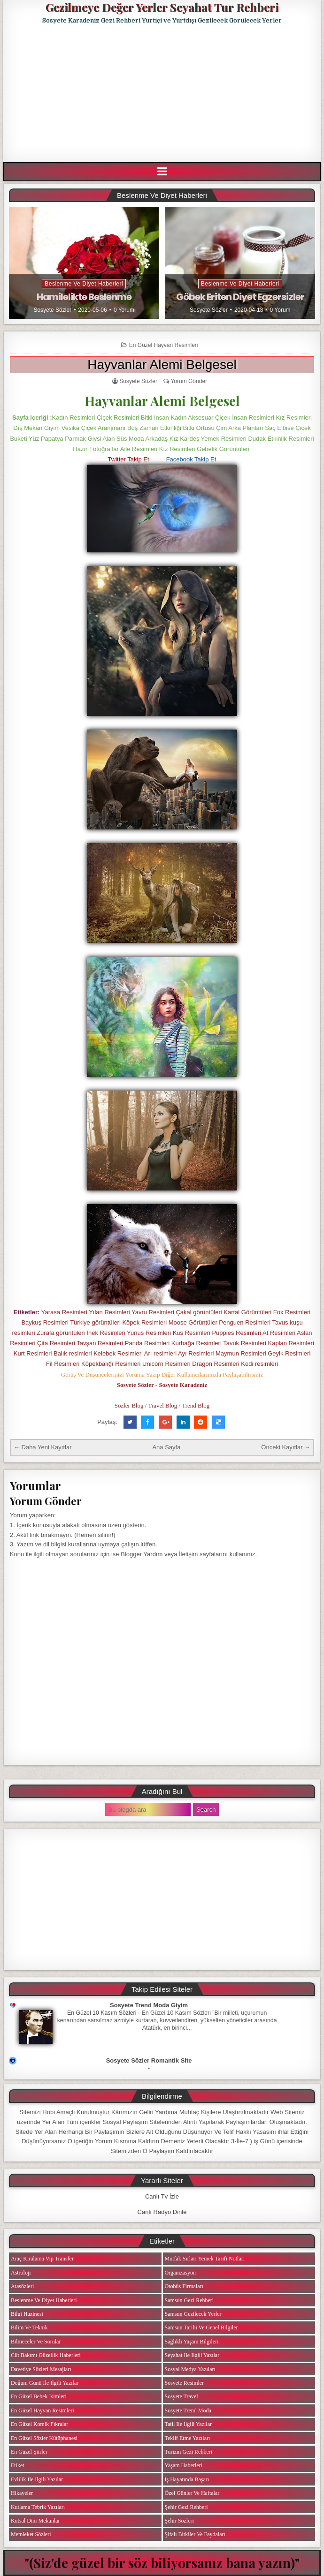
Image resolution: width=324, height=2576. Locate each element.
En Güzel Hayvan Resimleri (163, 345)
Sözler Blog (129, 1405)
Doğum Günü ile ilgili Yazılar (44, 2383)
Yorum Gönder (188, 381)
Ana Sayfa (166, 1447)
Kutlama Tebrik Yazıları (38, 2507)
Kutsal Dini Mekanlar (35, 2520)
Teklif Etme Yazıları (187, 2438)
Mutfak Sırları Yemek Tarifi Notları (205, 2258)
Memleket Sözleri (31, 2534)
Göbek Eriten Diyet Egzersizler (240, 296)
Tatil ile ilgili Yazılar (188, 2424)
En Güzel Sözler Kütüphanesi (44, 2438)
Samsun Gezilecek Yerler (193, 2314)
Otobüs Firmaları (184, 2286)
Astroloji (21, 2272)
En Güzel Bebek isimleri (39, 2396)
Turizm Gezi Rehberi (189, 2451)
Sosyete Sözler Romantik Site (149, 2060)
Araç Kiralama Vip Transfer (42, 2258)
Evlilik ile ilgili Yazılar (37, 2479)
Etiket (17, 2465)
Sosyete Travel (181, 2396)
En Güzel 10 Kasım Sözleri (102, 2013)
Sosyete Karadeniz (183, 1384)
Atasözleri (22, 2286)
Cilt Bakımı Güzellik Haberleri (46, 2355)
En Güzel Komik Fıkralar (39, 2424)
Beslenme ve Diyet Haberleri (84, 283)
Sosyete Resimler (184, 2383)
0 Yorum (124, 310)
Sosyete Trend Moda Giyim (149, 2005)
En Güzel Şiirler (29, 2451)
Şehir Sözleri (179, 2520)
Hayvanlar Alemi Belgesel (162, 364)
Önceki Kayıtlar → (285, 1447)
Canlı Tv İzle (162, 2196)
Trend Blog (195, 1405)
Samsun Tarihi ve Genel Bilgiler (201, 2327)
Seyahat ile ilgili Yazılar (192, 2355)
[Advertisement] (163, 93)
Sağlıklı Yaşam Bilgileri (192, 2341)
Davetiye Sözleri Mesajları (41, 2369)
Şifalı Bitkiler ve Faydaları (195, 2534)
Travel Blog (162, 1405)
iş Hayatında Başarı (187, 2479)
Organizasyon (180, 2272)
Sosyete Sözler (52, 310)
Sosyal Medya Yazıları (190, 2369)
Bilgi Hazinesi (27, 2314)
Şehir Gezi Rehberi (186, 2507)
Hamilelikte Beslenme (84, 296)
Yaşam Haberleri (183, 2465)
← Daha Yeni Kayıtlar (43, 1447)
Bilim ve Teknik (29, 2327)
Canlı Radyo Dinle (162, 2211)
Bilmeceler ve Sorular (36, 2341)
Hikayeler (22, 2493)
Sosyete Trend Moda (188, 2410)
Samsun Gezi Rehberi (189, 2300)
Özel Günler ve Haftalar (192, 2493)
